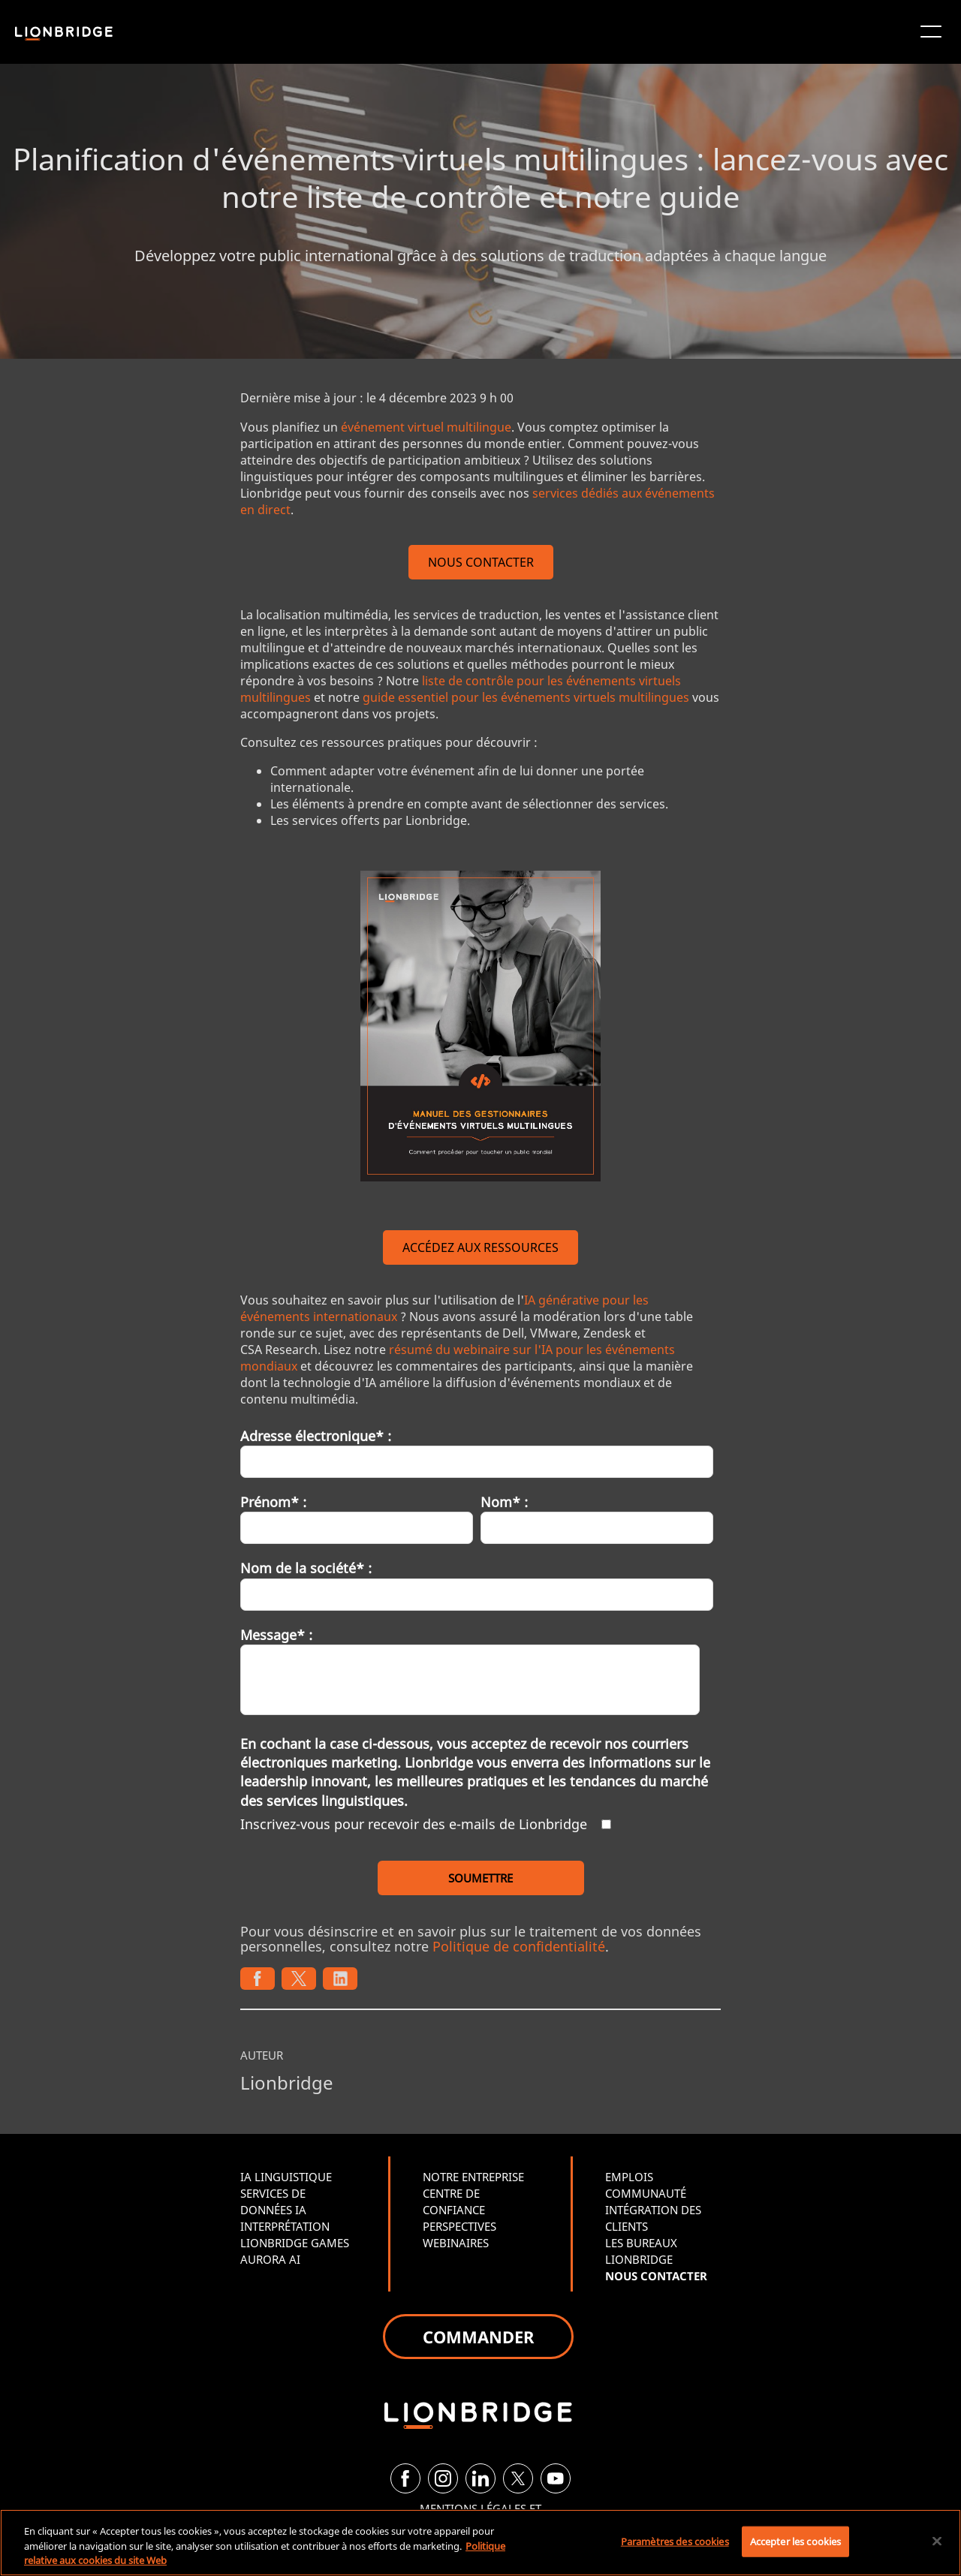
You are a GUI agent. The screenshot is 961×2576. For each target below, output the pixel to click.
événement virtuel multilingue (426, 427)
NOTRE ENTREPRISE (473, 2176)
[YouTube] (556, 2478)
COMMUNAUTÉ (645, 2193)
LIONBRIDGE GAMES (294, 2242)
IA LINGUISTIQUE (286, 2176)
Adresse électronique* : (315, 1436)
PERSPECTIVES (459, 2226)
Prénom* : (273, 1502)
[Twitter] (518, 2478)
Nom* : (504, 1502)
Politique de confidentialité (518, 1946)
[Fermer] (936, 2540)
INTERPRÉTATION (285, 2226)
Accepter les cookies (796, 2540)
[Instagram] (443, 2478)
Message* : (276, 1635)
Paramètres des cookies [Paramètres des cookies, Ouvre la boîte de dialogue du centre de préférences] (675, 2540)
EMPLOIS (629, 2176)
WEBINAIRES (456, 2242)
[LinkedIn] (480, 2478)
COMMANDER (478, 2336)
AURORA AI (270, 2259)
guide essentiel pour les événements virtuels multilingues (526, 697)
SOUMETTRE (480, 1877)
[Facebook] (405, 2478)
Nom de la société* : (306, 1568)
